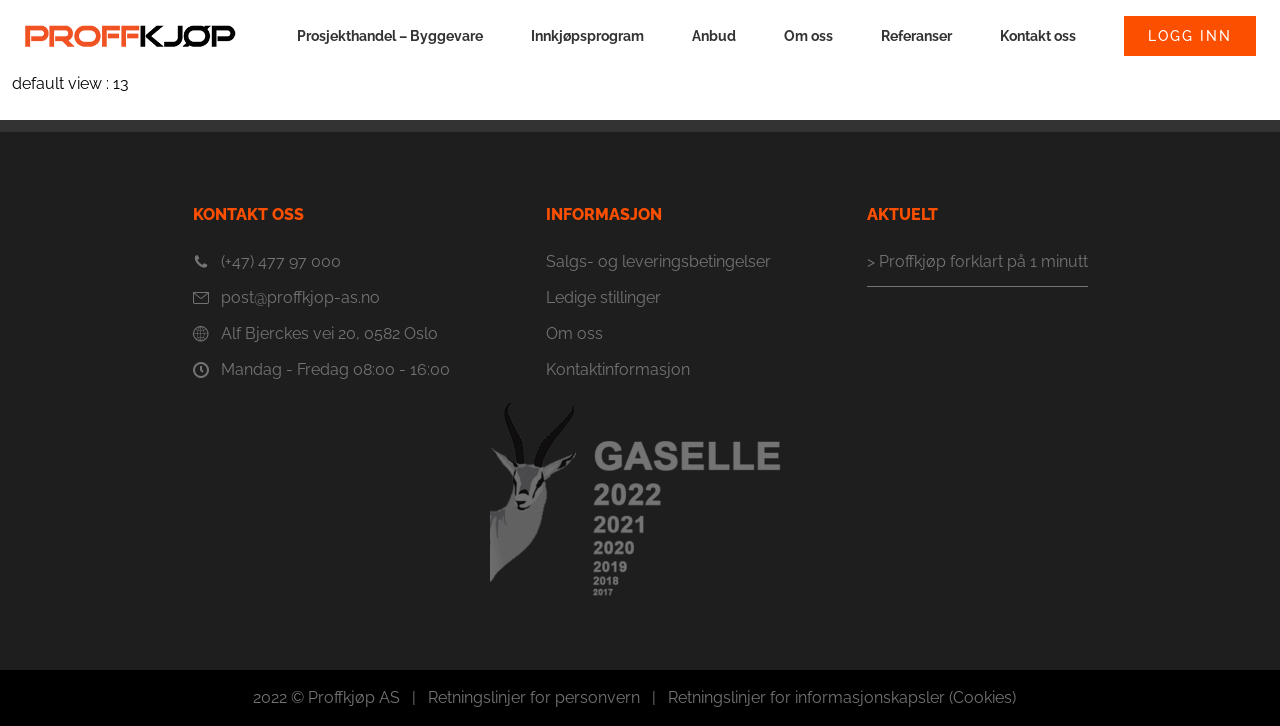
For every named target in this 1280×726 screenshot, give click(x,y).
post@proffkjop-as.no (286, 298)
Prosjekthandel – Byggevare (390, 35)
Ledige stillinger (603, 297)
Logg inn (1190, 35)
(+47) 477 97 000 (267, 262)
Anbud (714, 35)
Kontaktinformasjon (618, 369)
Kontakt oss (1038, 35)
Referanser (916, 35)
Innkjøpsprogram (587, 35)
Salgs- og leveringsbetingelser (658, 261)
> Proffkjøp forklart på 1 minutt (977, 261)
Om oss (808, 35)
